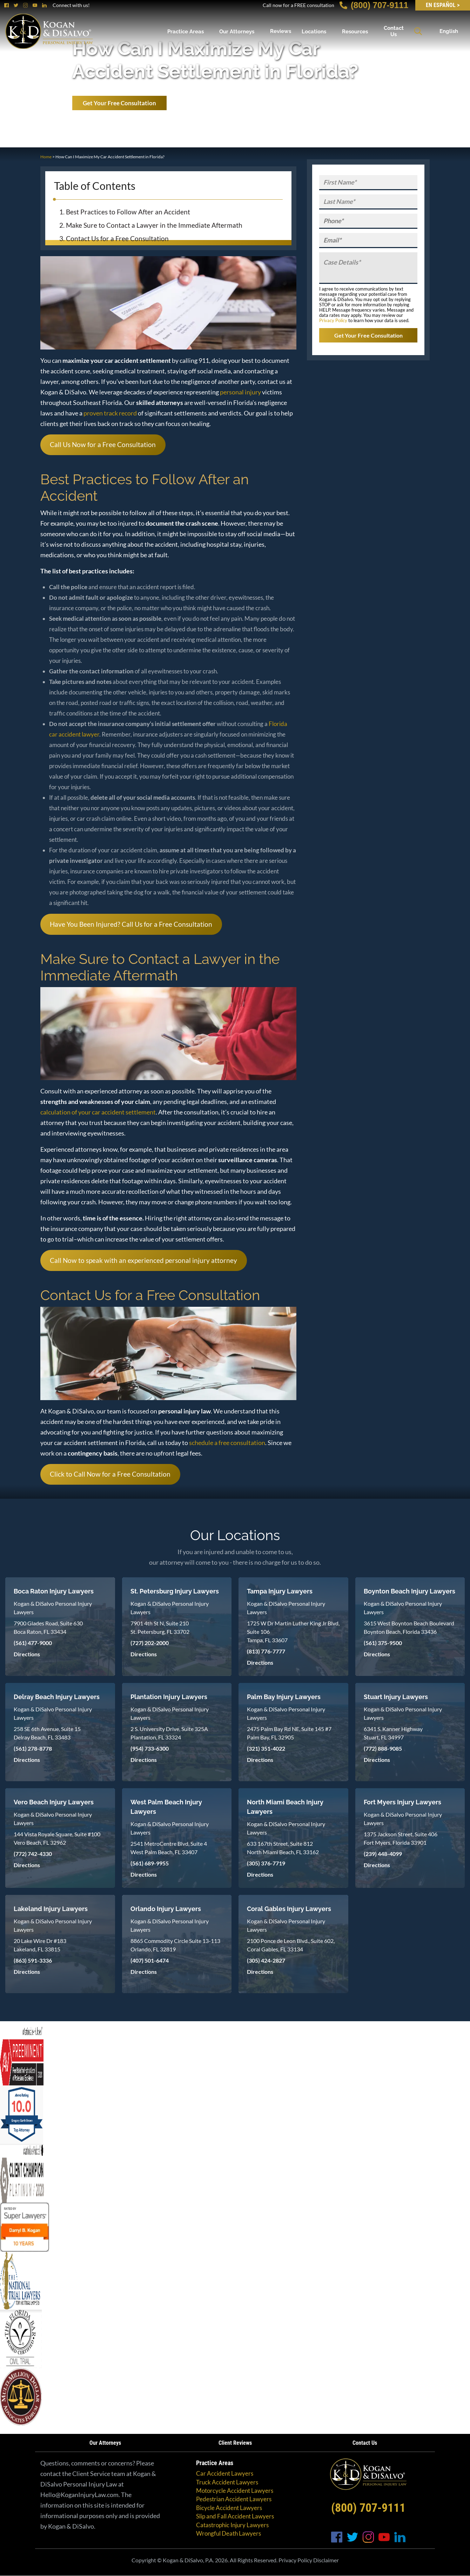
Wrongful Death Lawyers (228, 2533)
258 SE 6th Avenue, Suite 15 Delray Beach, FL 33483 (47, 1732)
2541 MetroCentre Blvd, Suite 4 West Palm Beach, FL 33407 (168, 1847)
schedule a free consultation (227, 1442)
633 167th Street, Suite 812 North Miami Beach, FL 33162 (283, 1847)
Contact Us (394, 31)
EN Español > (442, 5)
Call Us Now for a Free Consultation (103, 444)
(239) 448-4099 (383, 1853)
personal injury (240, 392)
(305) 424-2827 (266, 1960)
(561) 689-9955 (149, 1863)
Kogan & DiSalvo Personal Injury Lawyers (53, 1607)
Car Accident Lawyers (224, 2473)
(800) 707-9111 (374, 5)
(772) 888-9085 (383, 1748)
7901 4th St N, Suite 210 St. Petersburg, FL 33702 (159, 1627)
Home (46, 156)
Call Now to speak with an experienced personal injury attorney (143, 1260)
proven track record (110, 413)
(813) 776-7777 (266, 1651)
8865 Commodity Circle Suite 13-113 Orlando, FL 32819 (175, 1944)
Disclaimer (326, 2560)
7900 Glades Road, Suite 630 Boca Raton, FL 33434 (48, 1627)
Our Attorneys (236, 31)
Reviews (280, 31)
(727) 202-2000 (149, 1642)
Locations (314, 31)
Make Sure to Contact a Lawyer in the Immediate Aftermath (154, 225)
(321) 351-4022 (266, 1748)
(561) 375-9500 (383, 1642)
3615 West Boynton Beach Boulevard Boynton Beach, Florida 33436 (409, 1627)
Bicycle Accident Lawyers (229, 2507)
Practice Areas (185, 31)
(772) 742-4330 (33, 1853)
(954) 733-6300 (149, 1748)
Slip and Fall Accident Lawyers (235, 2516)
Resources (355, 31)
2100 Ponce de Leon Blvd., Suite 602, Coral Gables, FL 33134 (291, 1944)
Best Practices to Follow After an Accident (128, 212)
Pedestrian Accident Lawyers (233, 2499)
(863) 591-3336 (33, 1960)
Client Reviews (235, 2442)
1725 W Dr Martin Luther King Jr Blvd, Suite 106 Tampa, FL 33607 (293, 1631)
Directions (27, 1654)
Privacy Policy (333, 320)
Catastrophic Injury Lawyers (232, 2525)
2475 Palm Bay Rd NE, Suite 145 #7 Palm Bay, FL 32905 (289, 1732)
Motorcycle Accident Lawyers (234, 2490)
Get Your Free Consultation (119, 103)
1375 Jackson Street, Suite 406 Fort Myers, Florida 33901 (400, 1838)
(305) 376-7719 (266, 1863)
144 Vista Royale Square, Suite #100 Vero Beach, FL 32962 (57, 1838)
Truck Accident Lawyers (227, 2482)
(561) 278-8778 (33, 1748)
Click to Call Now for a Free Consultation (110, 1474)
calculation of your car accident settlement (98, 1112)
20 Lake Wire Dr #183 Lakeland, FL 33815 (40, 1944)
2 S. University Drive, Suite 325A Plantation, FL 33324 (169, 1732)
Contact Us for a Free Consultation (117, 238)
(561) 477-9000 (33, 1642)
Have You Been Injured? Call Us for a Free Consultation (131, 924)
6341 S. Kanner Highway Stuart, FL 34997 (393, 1732)
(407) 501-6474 (149, 1960)
